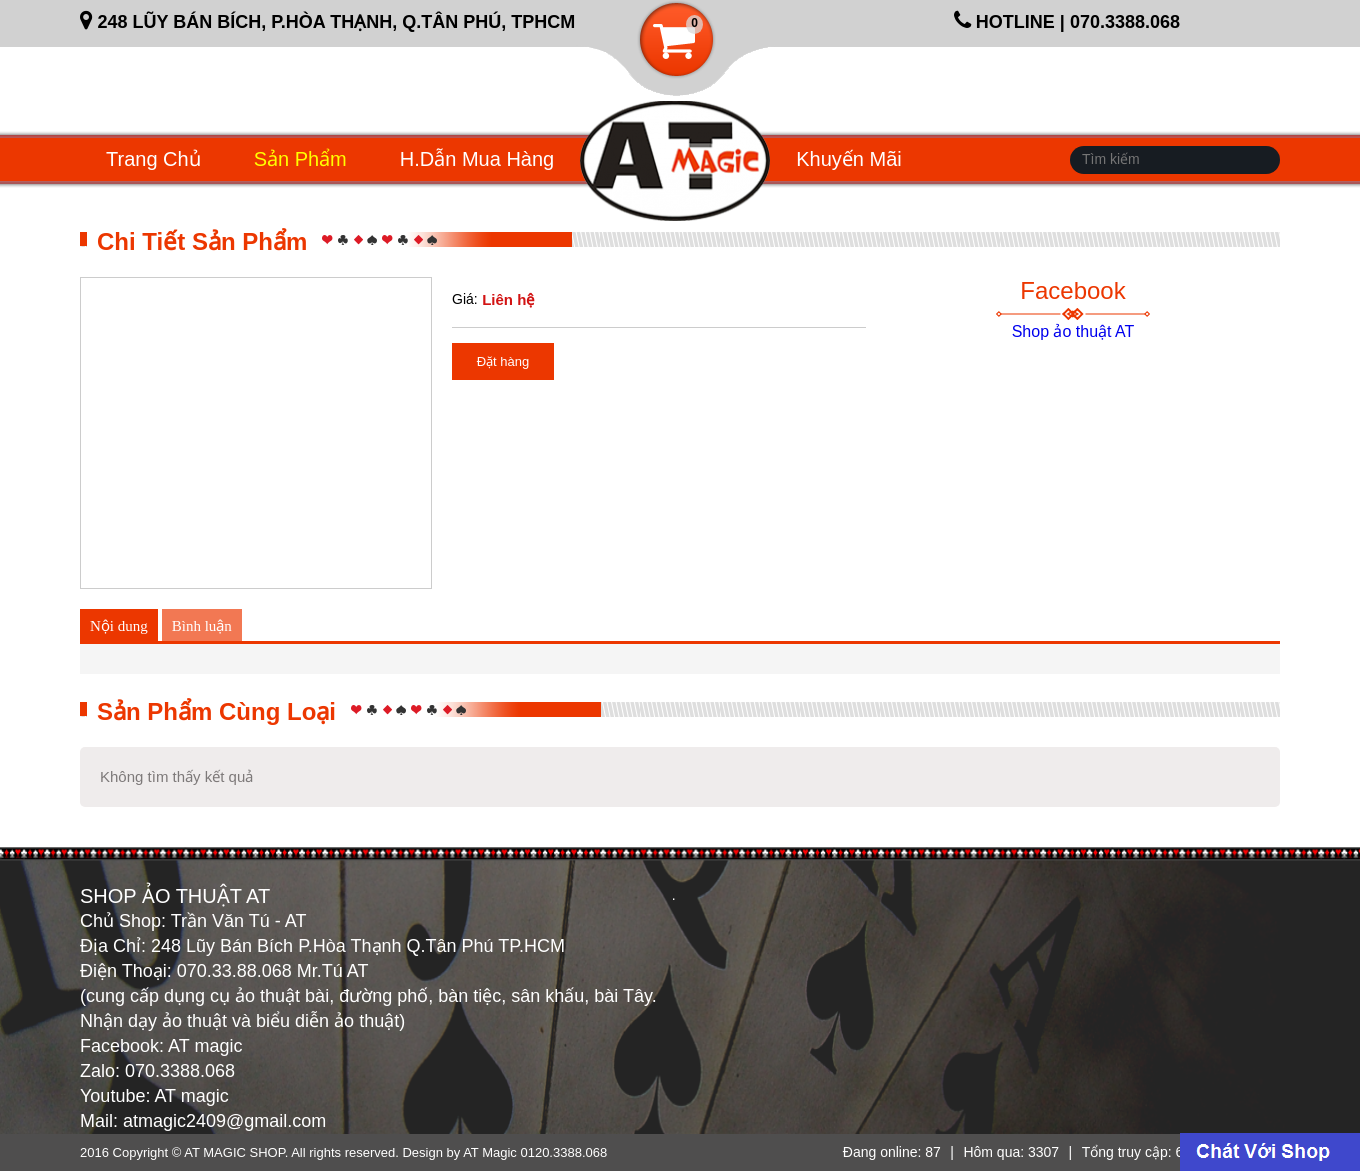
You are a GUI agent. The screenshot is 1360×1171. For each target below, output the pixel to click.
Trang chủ (153, 159)
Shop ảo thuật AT (1073, 331)
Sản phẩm (300, 159)
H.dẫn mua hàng (477, 159)
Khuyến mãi (849, 159)
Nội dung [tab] (119, 626)
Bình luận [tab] (202, 626)
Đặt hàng (503, 361)
